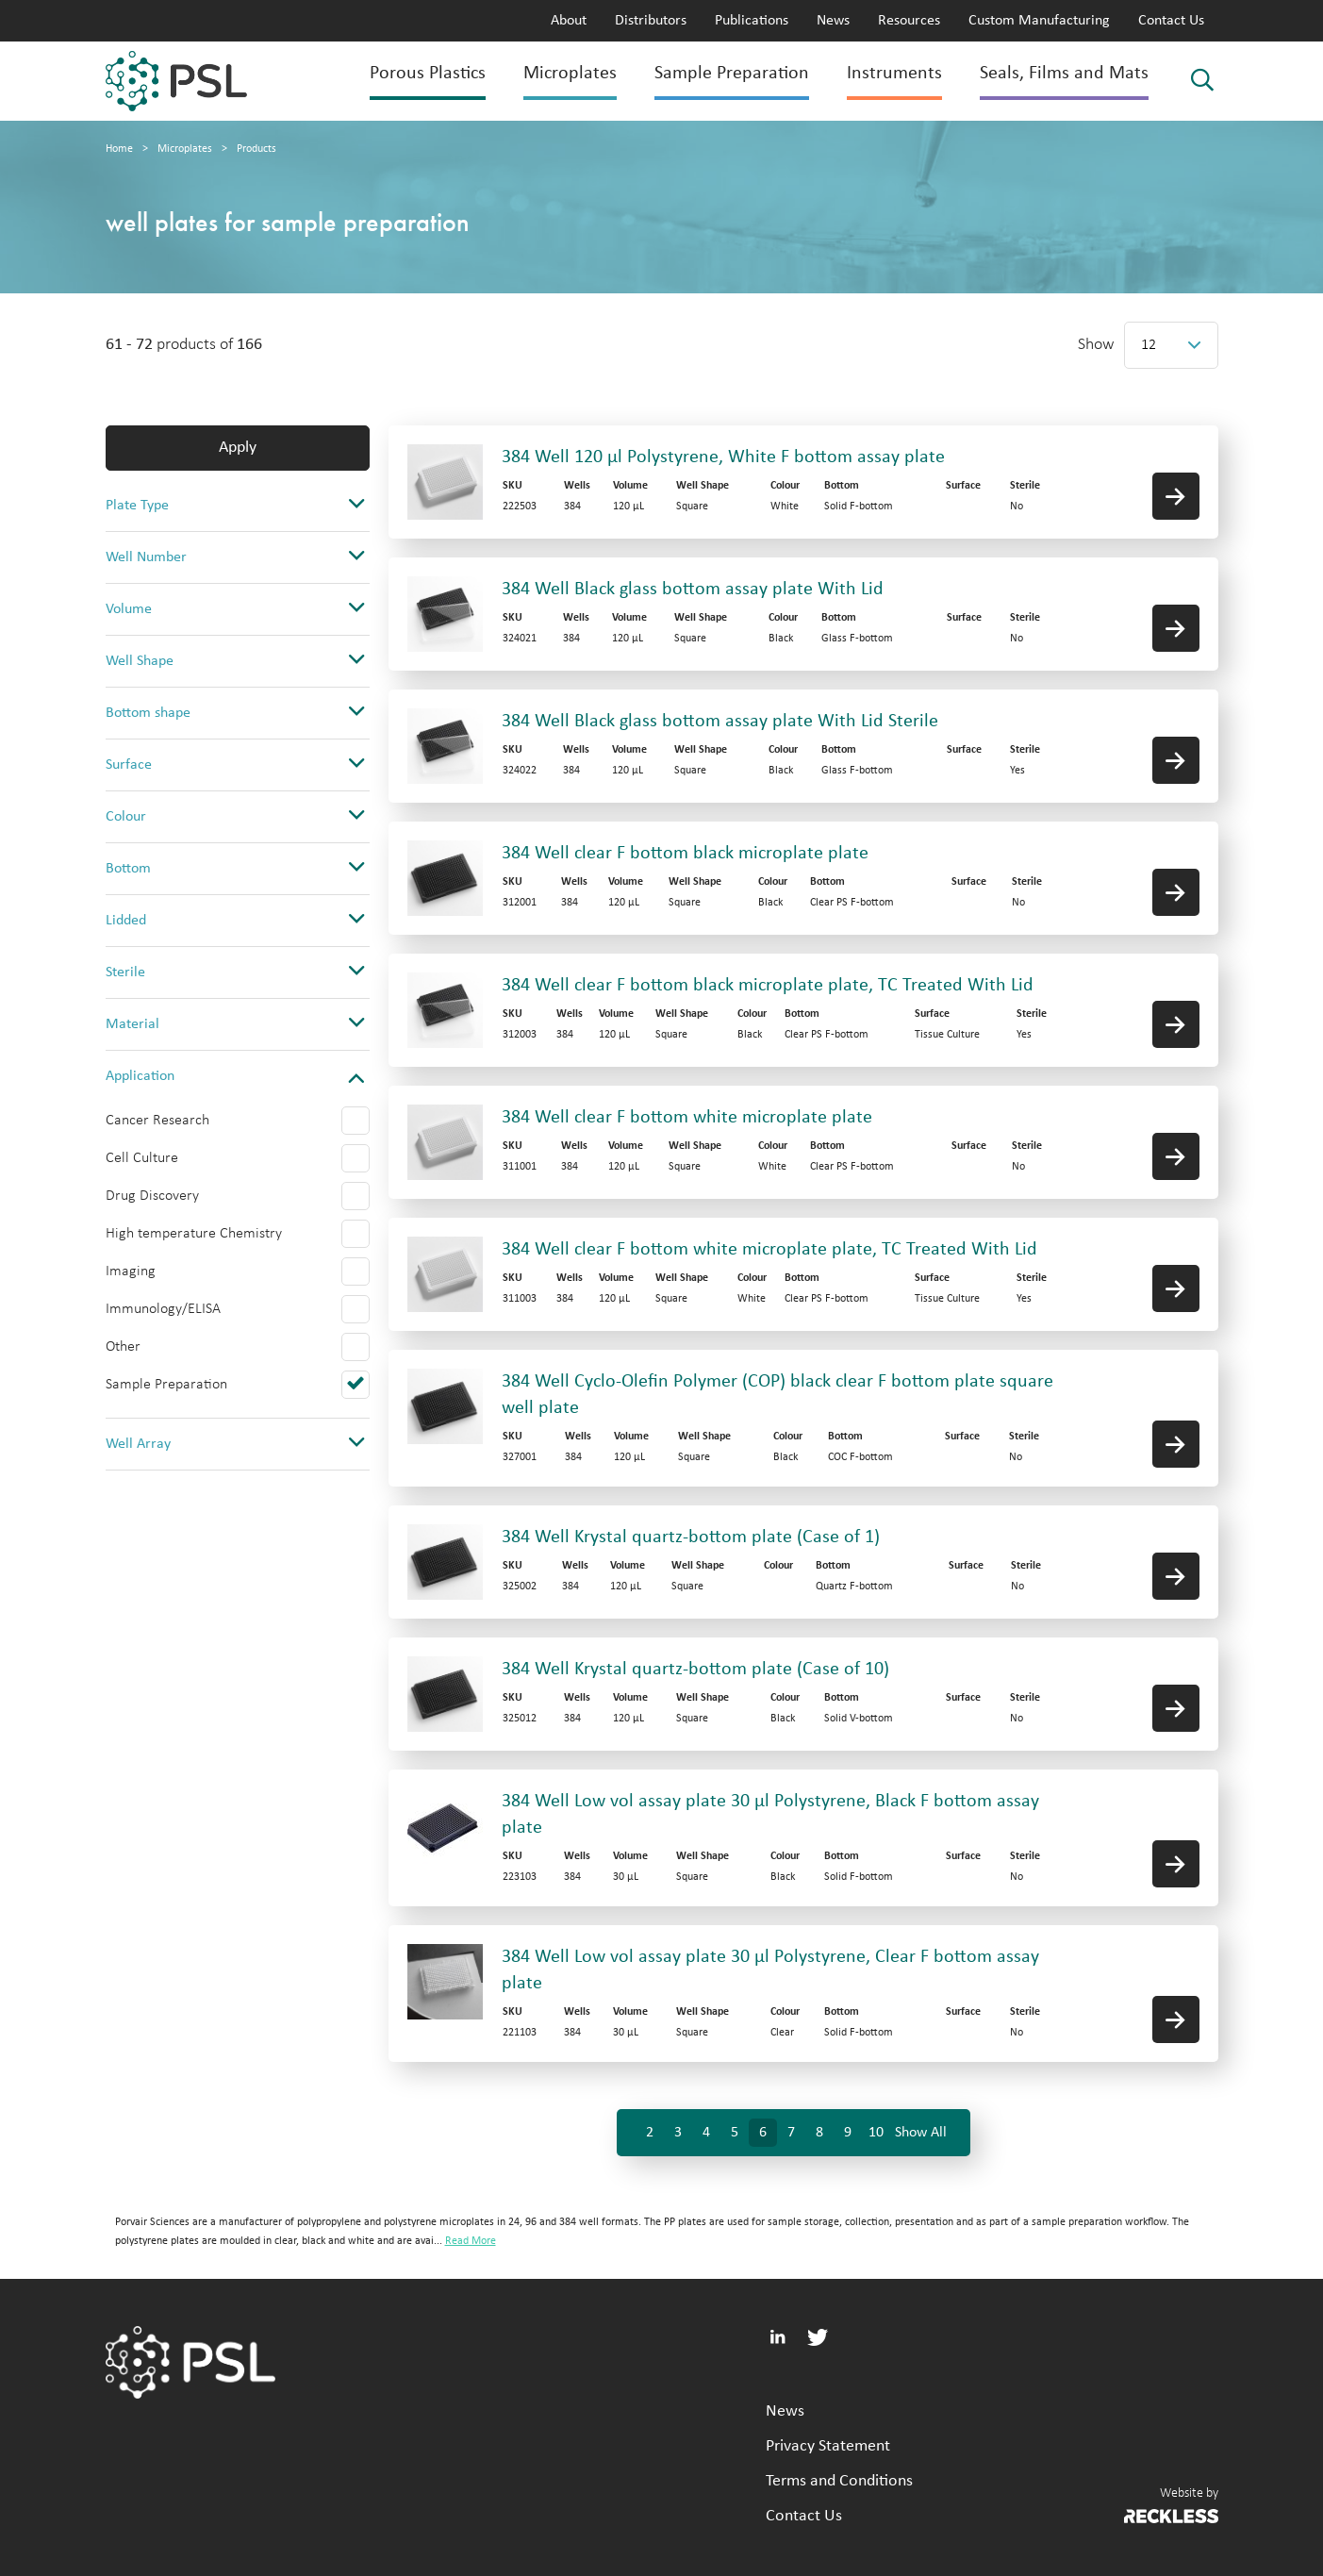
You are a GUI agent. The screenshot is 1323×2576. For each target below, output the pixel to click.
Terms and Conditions (839, 2481)
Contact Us (1171, 20)
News (833, 20)
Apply (237, 448)
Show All (921, 2132)
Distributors (650, 20)
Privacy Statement (828, 2446)
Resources (909, 20)
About (569, 20)
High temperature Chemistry (194, 1233)
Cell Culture (142, 1158)
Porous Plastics (428, 73)
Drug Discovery (152, 1196)
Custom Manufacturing (1039, 20)
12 (1148, 345)
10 (876, 2132)
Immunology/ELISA (163, 1309)
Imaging (131, 1271)
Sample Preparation (731, 73)
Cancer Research (157, 1120)
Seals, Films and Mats (1064, 73)
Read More (470, 2241)
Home (119, 149)
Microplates (570, 73)
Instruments (894, 73)
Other (123, 1346)
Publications (751, 20)
